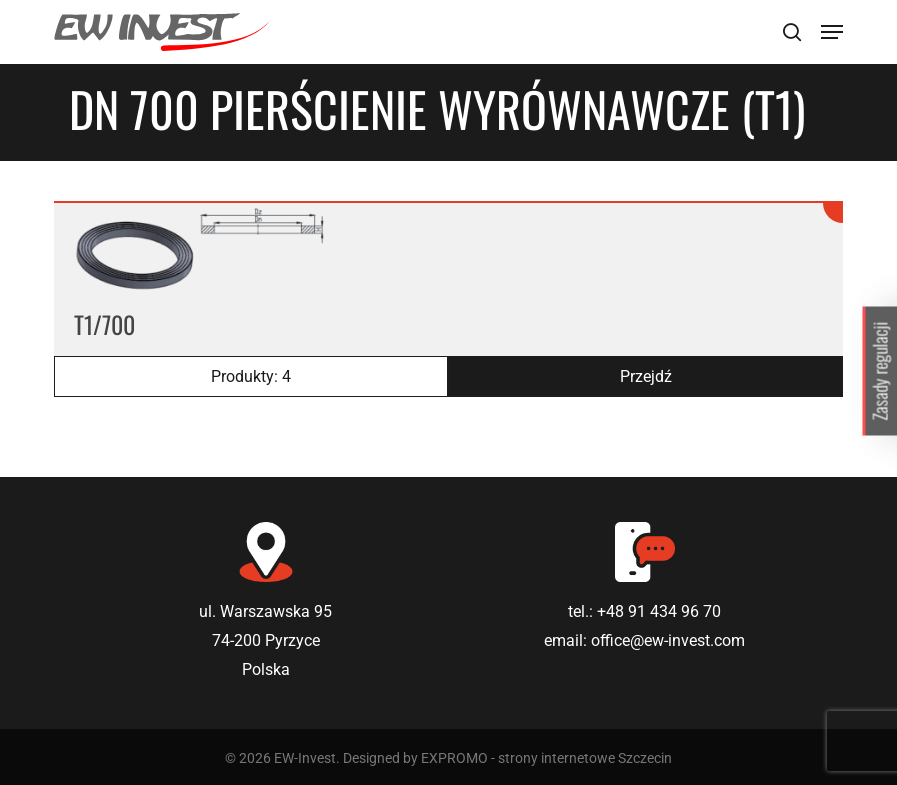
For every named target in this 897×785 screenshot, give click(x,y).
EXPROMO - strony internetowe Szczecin (546, 758)
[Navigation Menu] (832, 32)
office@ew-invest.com (668, 640)
